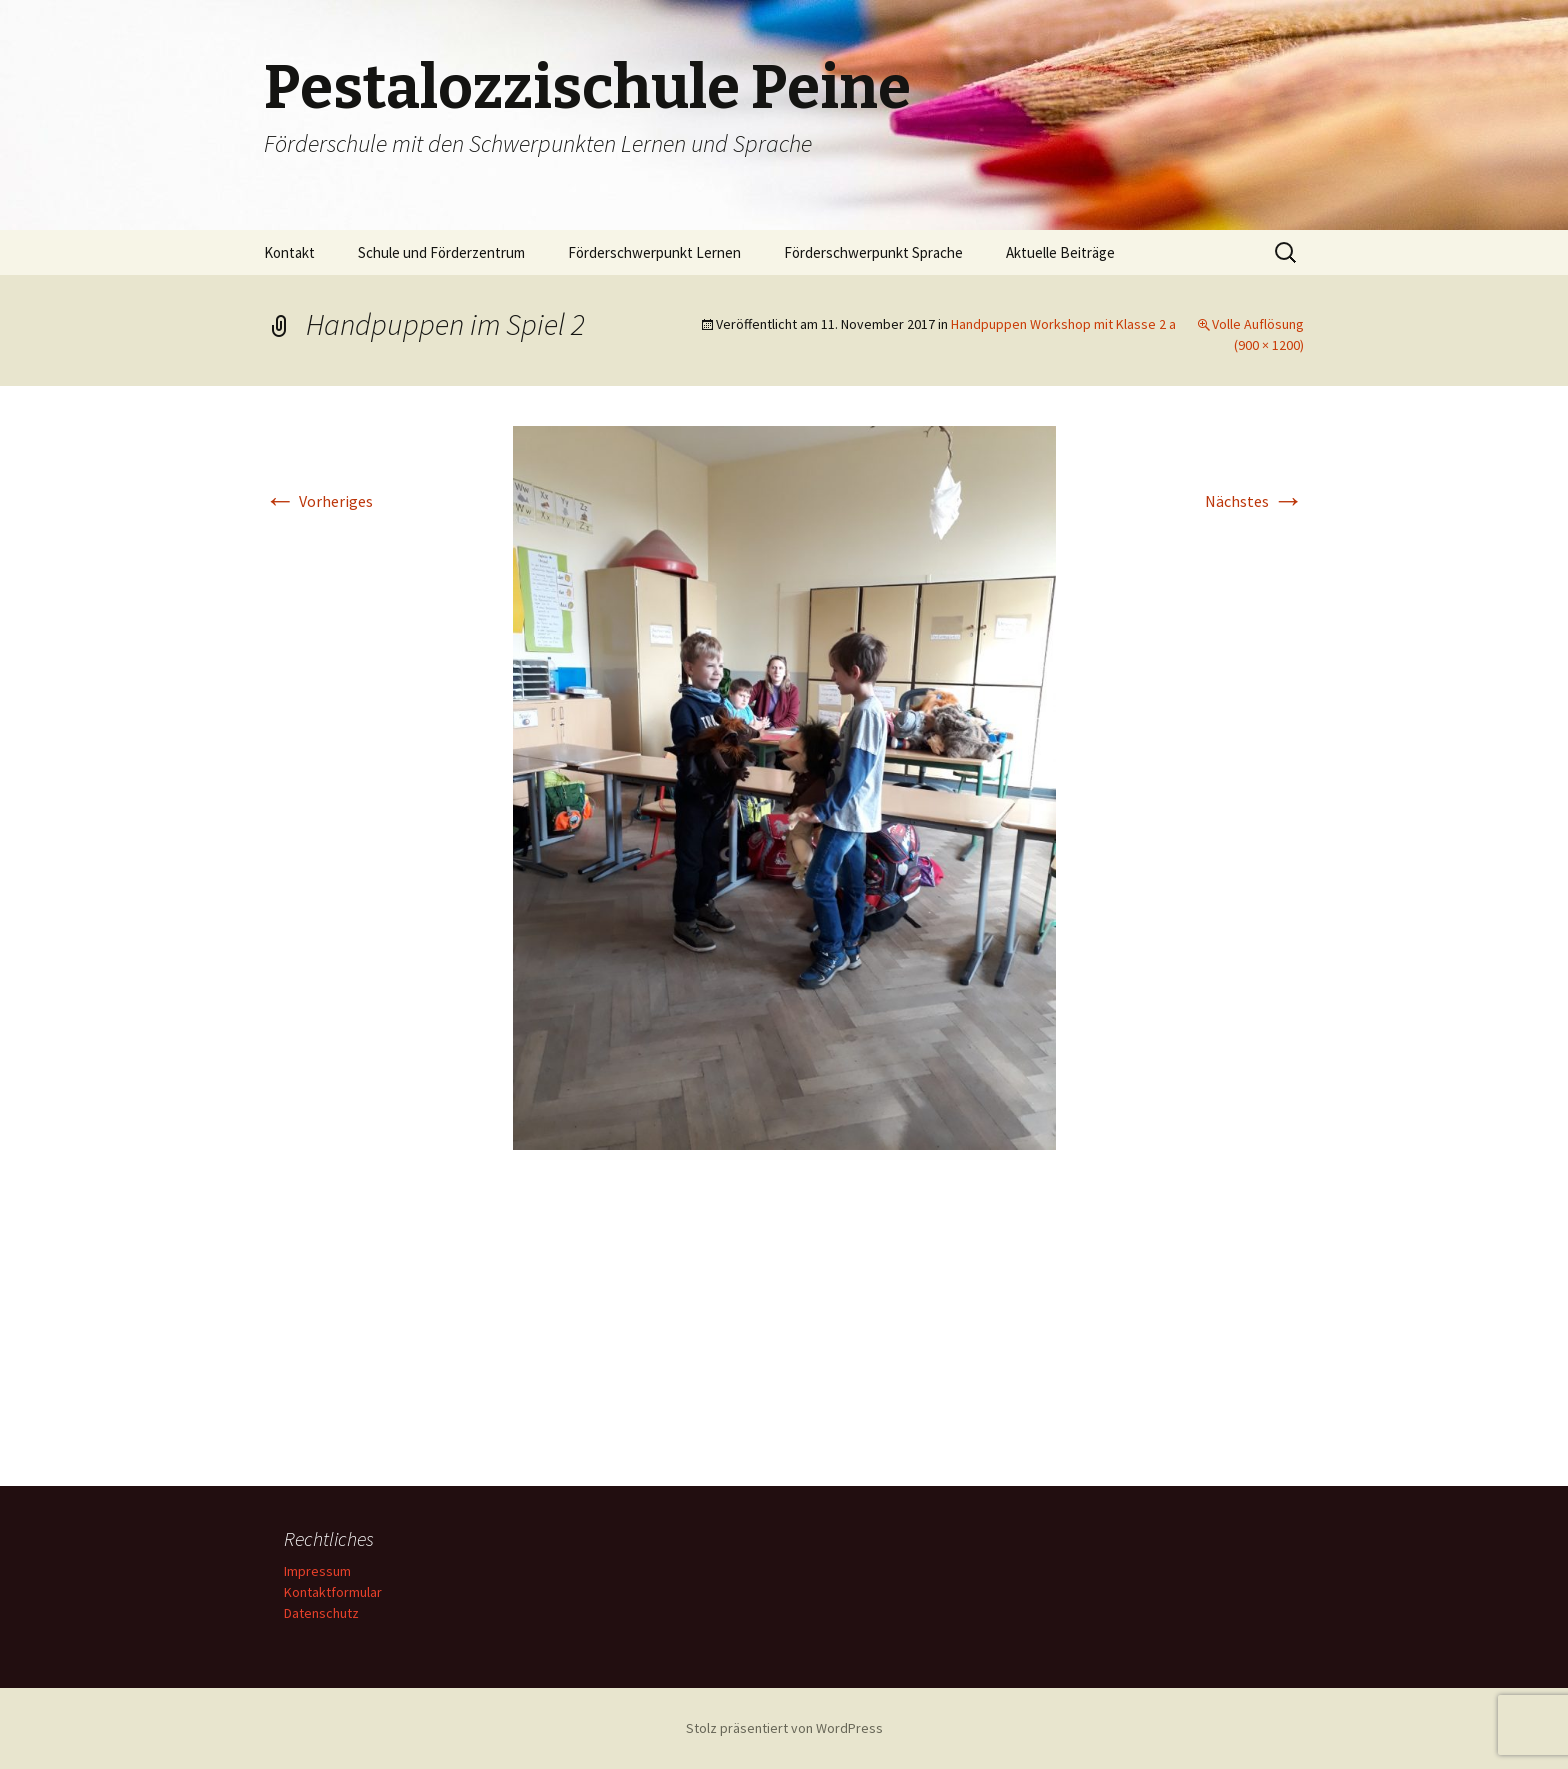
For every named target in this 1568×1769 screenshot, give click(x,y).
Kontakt (289, 252)
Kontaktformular (333, 1592)
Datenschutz (321, 1613)
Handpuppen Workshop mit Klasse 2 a (1063, 324)
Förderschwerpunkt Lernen (654, 252)
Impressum (317, 1571)
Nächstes (1254, 501)
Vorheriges (318, 501)
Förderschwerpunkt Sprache (873, 252)
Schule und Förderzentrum (441, 252)
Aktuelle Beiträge (1060, 252)
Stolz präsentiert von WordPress (784, 1728)
